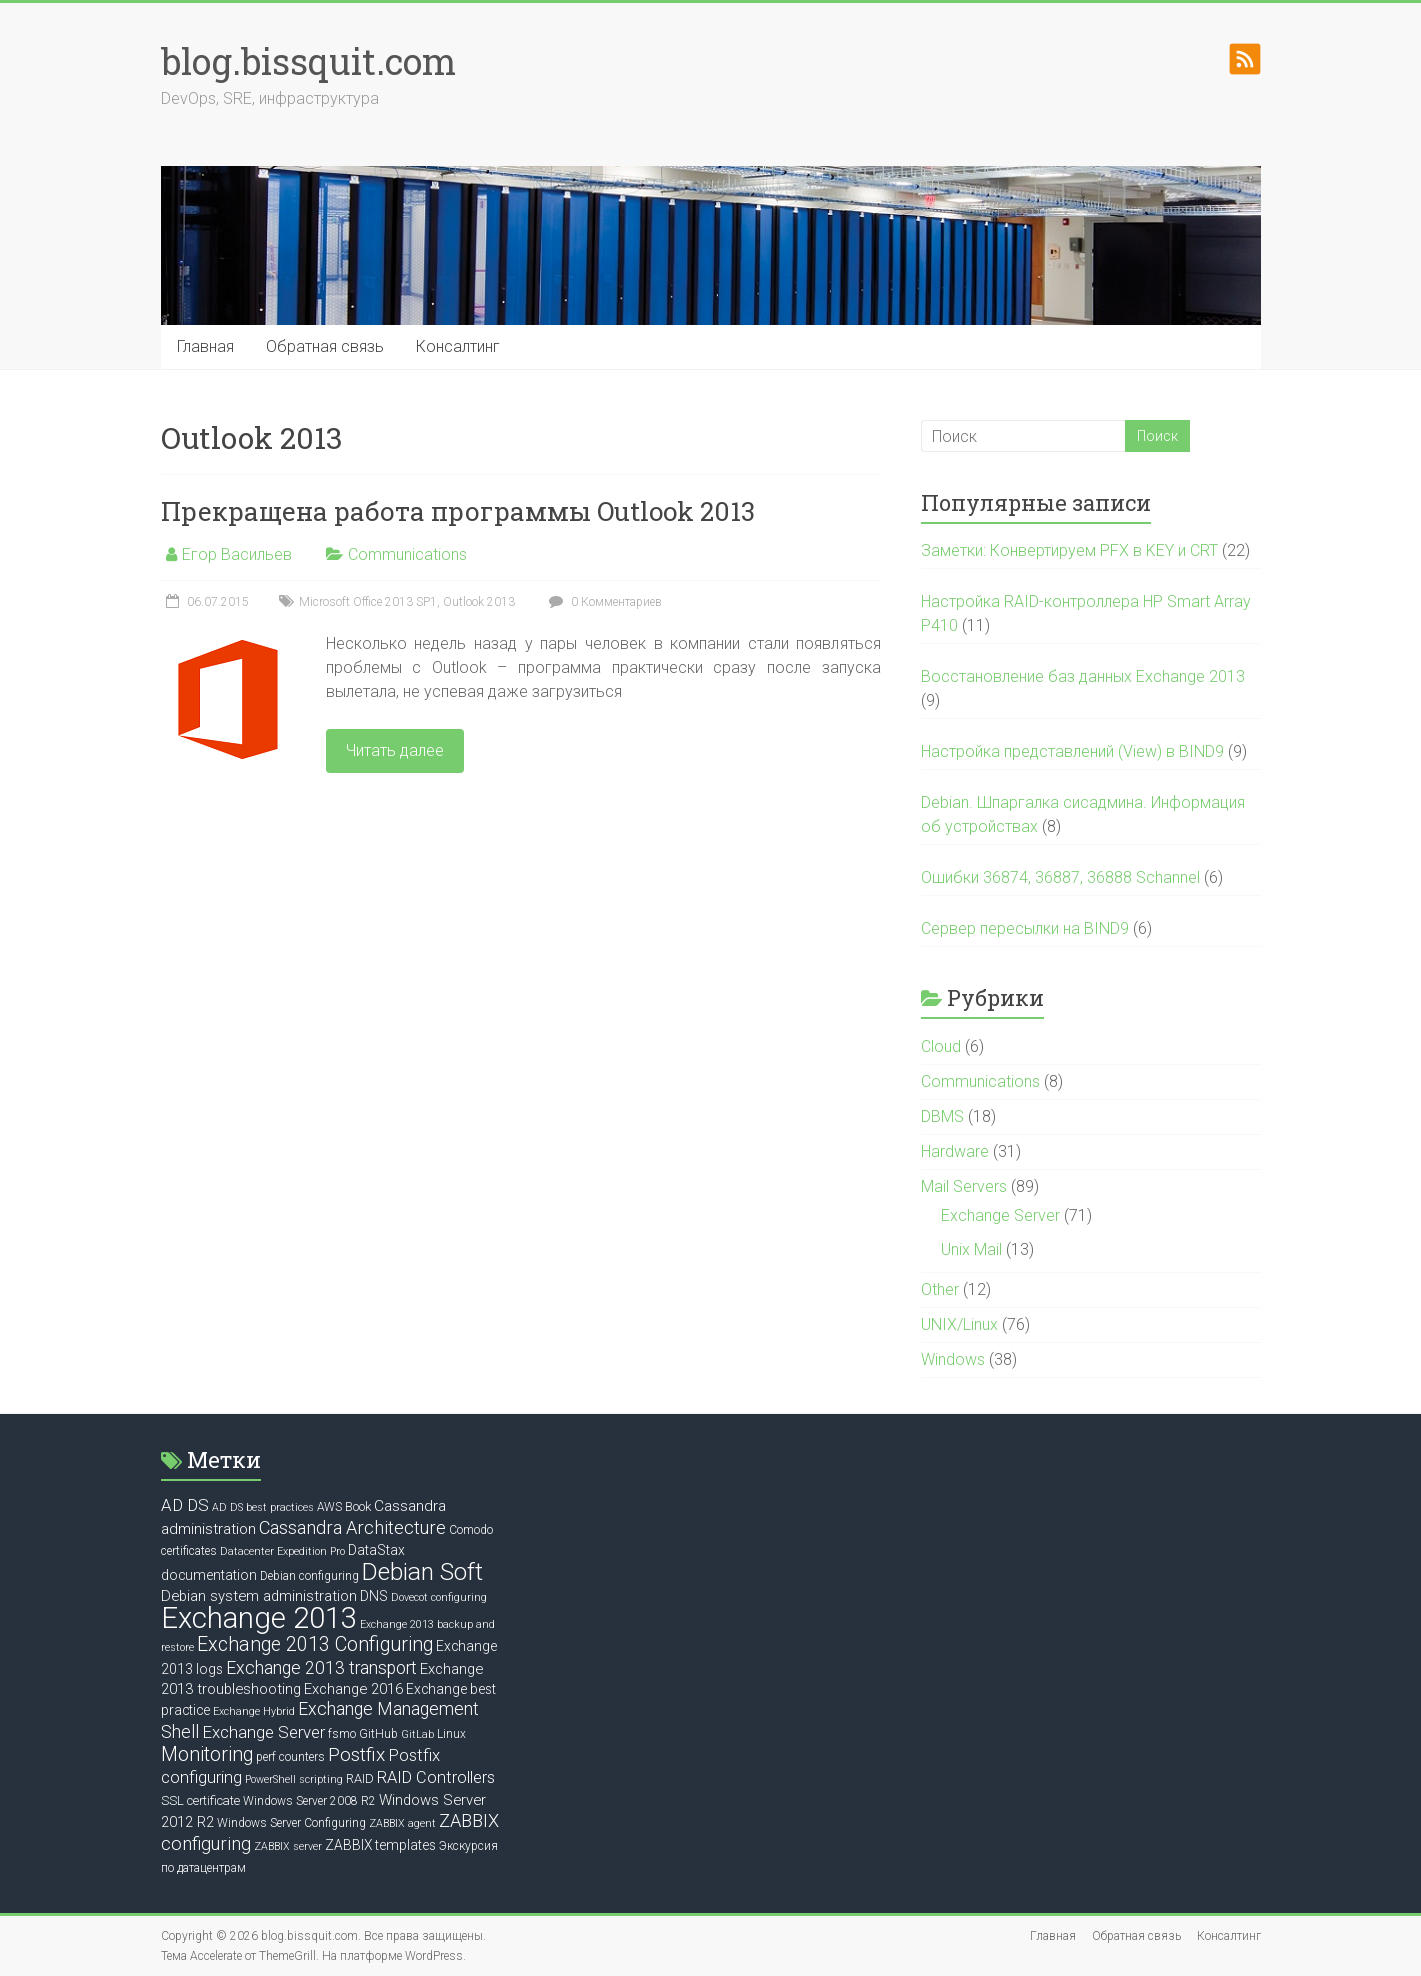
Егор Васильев (237, 554)
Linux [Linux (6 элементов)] (451, 1734)
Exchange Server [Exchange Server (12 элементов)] (263, 1732)
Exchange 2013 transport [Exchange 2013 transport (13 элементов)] (321, 1668)
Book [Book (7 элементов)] (358, 1506)
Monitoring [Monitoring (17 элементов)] (207, 1754)
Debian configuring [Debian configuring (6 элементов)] (309, 1576)
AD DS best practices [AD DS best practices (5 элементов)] (263, 1507)
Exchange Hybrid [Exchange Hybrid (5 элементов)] (254, 1711)
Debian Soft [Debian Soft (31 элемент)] (422, 1571)
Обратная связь (325, 346)
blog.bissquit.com (308, 61)
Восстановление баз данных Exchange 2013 (1083, 676)
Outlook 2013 (479, 602)
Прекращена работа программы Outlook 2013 (458, 511)
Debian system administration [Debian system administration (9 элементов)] (259, 1596)
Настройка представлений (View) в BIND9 (1072, 751)
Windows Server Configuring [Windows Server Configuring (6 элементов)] (291, 1823)
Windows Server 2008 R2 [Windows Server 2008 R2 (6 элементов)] (309, 1801)
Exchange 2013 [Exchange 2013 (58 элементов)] (259, 1618)
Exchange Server (1000, 1215)
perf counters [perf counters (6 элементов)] (290, 1757)
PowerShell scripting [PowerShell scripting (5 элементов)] (294, 1779)
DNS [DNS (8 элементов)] (374, 1596)
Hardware (955, 1151)
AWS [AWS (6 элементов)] (329, 1507)
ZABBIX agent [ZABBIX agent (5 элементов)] (402, 1823)
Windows (953, 1359)
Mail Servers (964, 1186)
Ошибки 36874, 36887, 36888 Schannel (1060, 877)
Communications (407, 554)
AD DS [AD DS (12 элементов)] (185, 1505)
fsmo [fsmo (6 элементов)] (342, 1734)
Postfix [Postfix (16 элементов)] (356, 1754)
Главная (205, 346)
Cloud (941, 1046)
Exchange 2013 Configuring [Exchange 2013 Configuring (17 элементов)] (315, 1644)
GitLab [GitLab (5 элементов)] (417, 1734)
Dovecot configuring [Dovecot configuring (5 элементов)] (439, 1597)
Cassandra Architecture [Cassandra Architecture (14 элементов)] (352, 1527)
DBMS (942, 1116)
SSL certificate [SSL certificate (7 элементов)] (200, 1800)
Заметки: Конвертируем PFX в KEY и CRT (1069, 550)
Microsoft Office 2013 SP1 (368, 602)
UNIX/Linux (959, 1324)
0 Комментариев (603, 602)
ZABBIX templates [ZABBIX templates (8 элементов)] (380, 1845)
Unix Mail (971, 1249)
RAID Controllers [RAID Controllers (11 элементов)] (436, 1777)
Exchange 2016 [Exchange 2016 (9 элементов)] (353, 1689)
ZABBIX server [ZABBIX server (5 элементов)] (288, 1846)
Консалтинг (458, 346)
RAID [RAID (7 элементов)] (360, 1778)
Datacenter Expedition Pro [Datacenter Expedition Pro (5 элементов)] (282, 1551)
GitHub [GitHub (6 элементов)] (378, 1734)
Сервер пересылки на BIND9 (1025, 928)
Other (940, 1289)
